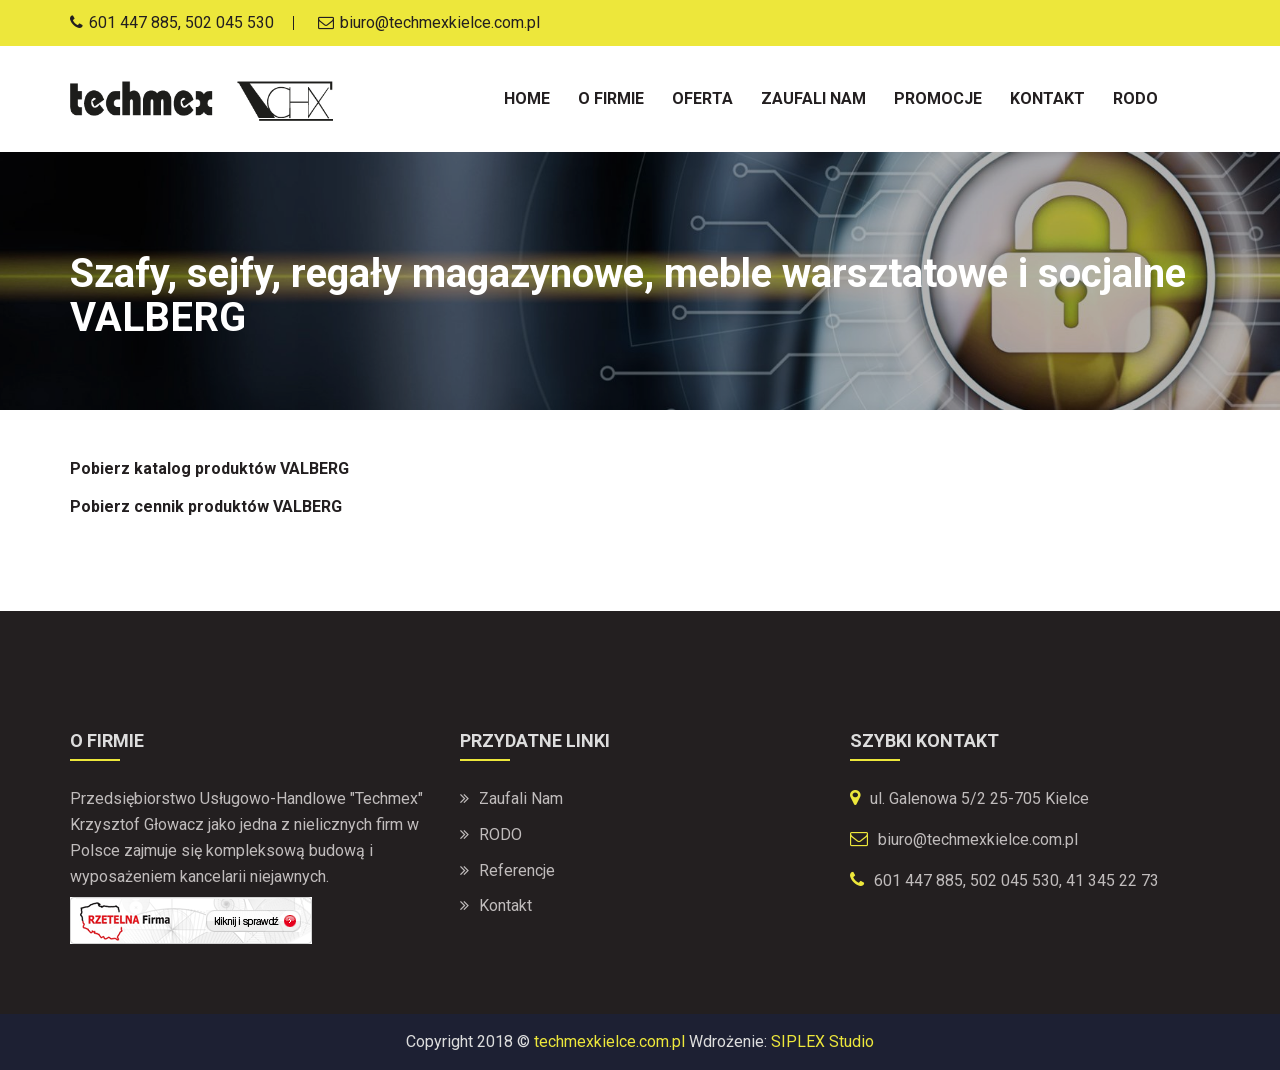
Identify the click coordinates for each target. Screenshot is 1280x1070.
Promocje (938, 98)
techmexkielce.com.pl (609, 1041)
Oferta (702, 98)
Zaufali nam (813, 98)
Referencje (517, 870)
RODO (500, 834)
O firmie (611, 98)
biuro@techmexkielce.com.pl (978, 839)
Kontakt (1047, 98)
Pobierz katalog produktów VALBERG (209, 468)
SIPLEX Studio (822, 1041)
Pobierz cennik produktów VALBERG (206, 506)
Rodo (1135, 98)
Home (527, 98)
